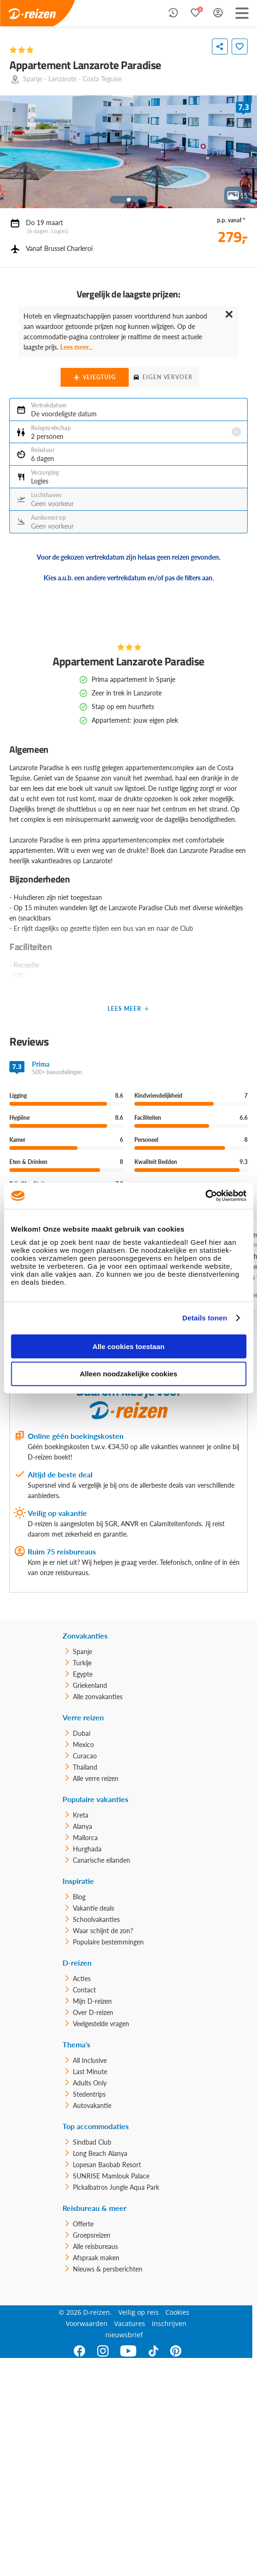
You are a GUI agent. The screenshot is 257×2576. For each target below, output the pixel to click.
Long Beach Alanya (100, 2153)
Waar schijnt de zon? (103, 1931)
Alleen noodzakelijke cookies (129, 1374)
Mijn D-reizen (92, 2001)
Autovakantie (92, 2105)
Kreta (80, 1815)
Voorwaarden (87, 2323)
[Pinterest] (175, 2351)
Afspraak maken (96, 2258)
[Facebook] (80, 2351)
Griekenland (90, 1685)
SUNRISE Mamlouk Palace (111, 2176)
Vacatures (129, 2323)
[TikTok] (153, 2351)
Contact (84, 1990)
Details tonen (204, 1318)
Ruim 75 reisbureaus (62, 1551)
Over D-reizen (93, 2012)
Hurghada (87, 1849)
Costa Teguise (102, 79)
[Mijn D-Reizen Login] (218, 12)
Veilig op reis (138, 2312)
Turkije (82, 1663)
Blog (79, 1897)
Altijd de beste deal (60, 1474)
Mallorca (85, 1838)
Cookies (177, 2312)
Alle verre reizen (95, 1778)
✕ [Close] (229, 314)
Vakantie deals (93, 1908)
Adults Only (90, 2083)
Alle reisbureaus (95, 2246)
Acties (82, 1979)
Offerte (83, 2224)
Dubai (81, 1733)
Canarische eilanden (101, 1860)
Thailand (85, 1767)
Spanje (32, 79)
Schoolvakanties (96, 1919)
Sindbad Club (92, 2142)
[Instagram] (103, 2351)
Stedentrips (89, 2094)
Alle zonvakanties (98, 1697)
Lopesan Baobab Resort (107, 2165)
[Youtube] (128, 2351)
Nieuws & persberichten (107, 2269)
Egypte (83, 1674)
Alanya (82, 1826)
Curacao (85, 1756)
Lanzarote (62, 79)
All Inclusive (90, 2060)
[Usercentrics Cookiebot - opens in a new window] (205, 1196)
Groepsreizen (91, 2235)
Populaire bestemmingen (108, 1942)
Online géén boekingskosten (76, 1435)
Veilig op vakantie (57, 1512)
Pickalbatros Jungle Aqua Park (116, 2187)
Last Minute (90, 2072)
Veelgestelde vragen (101, 2024)
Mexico (83, 1745)
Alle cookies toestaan (128, 1346)
